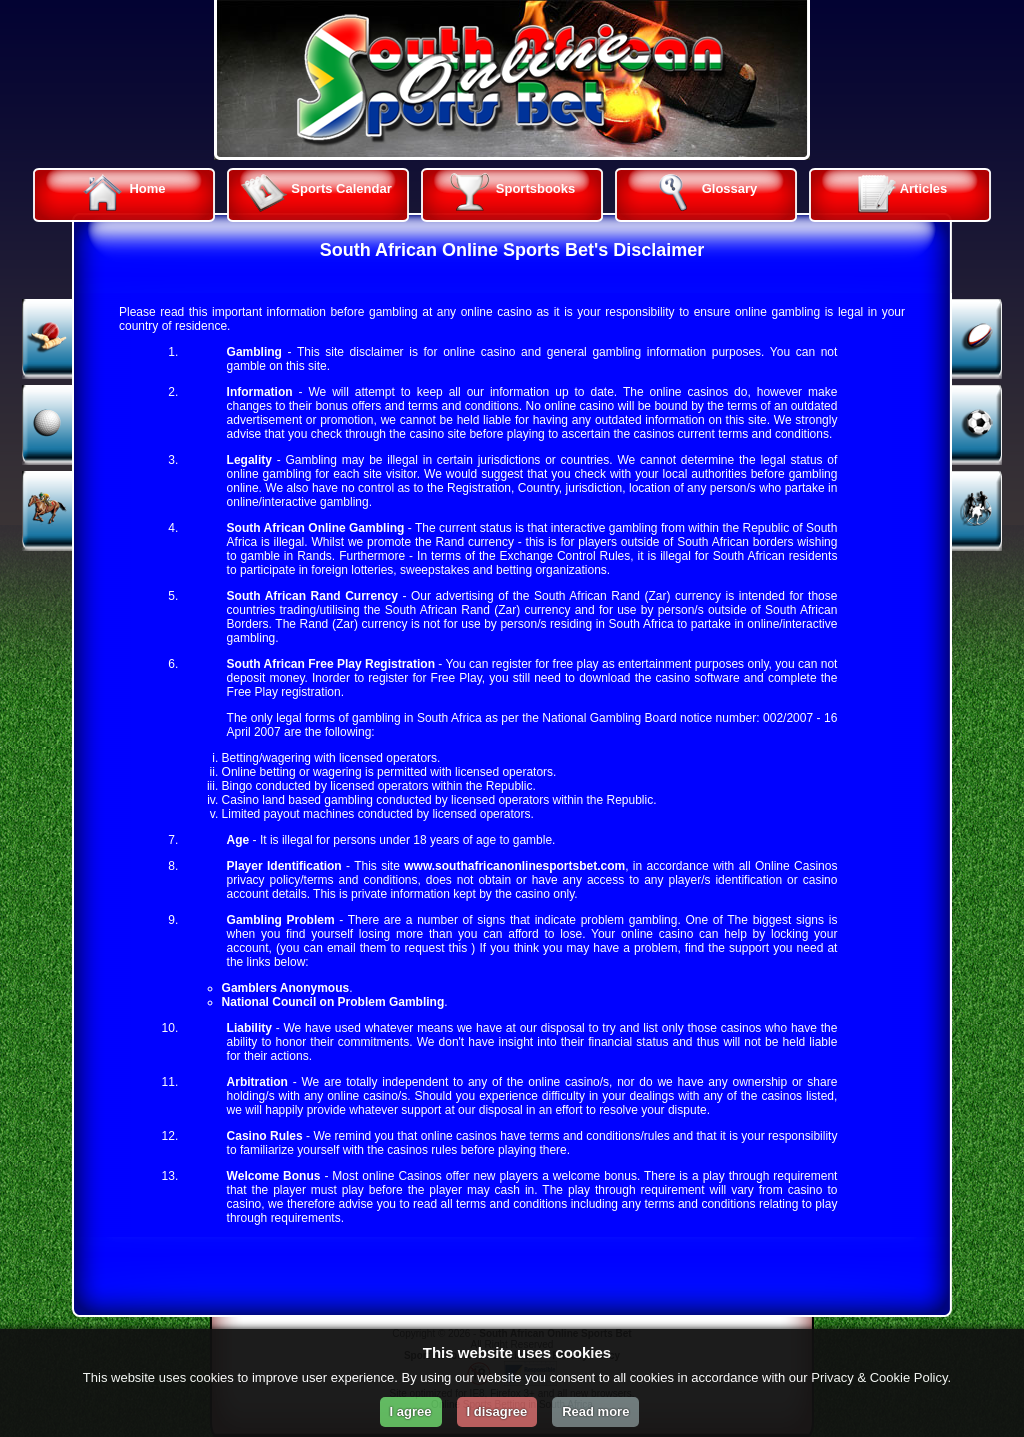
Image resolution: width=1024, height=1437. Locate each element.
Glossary (703, 193)
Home (120, 193)
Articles (897, 193)
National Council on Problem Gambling (333, 1002)
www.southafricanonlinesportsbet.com (514, 866)
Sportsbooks (509, 193)
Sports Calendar (314, 193)
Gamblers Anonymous (286, 988)
